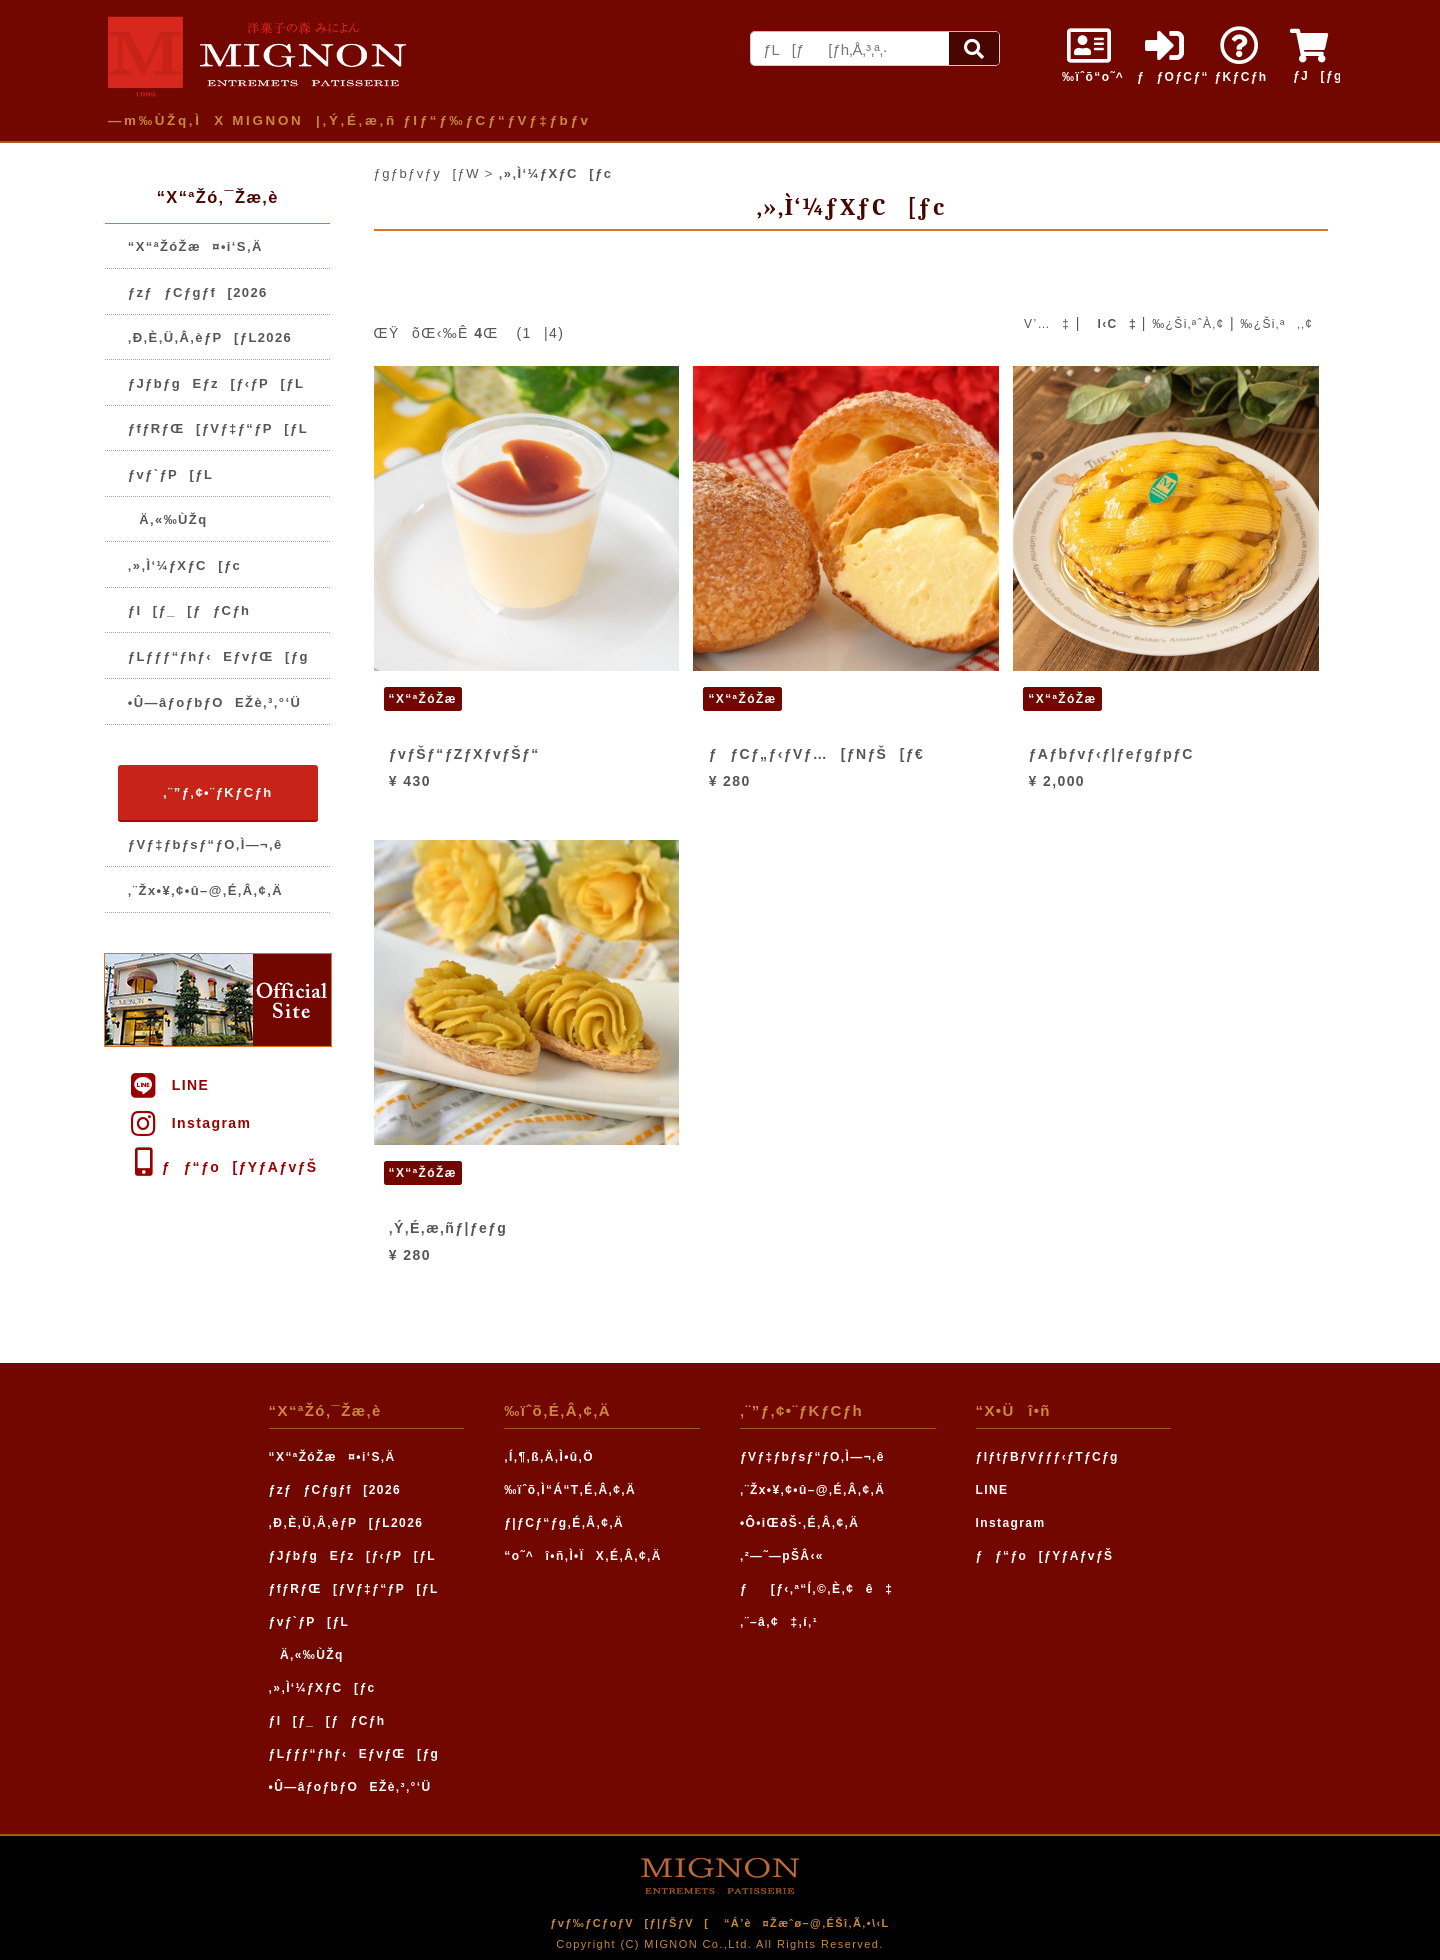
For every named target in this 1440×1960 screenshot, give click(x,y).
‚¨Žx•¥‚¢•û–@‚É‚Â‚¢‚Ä (205, 890)
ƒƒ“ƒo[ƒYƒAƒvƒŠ (222, 1167)
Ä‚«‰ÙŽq (168, 519)
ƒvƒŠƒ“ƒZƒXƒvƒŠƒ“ (464, 754)
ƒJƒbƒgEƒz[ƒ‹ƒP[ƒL (216, 383)
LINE (168, 1085)
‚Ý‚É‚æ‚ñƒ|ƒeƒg (448, 1228)
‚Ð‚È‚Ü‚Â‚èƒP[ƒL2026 (210, 337)
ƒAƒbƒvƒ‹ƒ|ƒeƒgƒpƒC (1111, 754)
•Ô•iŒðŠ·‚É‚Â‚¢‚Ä (799, 1523)
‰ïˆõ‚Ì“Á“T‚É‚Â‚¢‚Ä (570, 1490)
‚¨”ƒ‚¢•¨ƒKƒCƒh (217, 792)
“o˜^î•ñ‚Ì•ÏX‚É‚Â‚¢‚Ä (583, 1556)
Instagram (189, 1123)
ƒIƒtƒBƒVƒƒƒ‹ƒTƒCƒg (1047, 1457)
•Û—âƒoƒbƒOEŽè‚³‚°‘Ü (214, 702)
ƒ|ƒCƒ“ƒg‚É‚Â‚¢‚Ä (564, 1523)
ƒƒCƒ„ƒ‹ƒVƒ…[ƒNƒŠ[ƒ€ (817, 754)
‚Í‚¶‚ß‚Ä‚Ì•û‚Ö (549, 1457)
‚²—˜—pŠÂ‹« (782, 1556)
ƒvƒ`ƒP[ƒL (170, 474)
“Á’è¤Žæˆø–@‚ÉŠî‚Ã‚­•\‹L (807, 1923)
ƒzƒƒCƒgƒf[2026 (198, 292)
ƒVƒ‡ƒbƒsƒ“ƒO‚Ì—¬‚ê (205, 844)
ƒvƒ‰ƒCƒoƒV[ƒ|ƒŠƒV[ (629, 1923)
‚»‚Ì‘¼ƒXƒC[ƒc (184, 565)
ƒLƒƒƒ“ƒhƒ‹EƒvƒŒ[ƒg (218, 656)
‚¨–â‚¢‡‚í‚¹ (779, 1622)
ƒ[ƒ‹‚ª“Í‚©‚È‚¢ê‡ (816, 1589)
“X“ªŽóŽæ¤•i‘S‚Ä (195, 246)
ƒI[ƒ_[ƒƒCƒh (189, 610)
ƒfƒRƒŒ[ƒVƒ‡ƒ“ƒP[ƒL (218, 428)
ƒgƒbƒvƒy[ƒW (427, 173)
